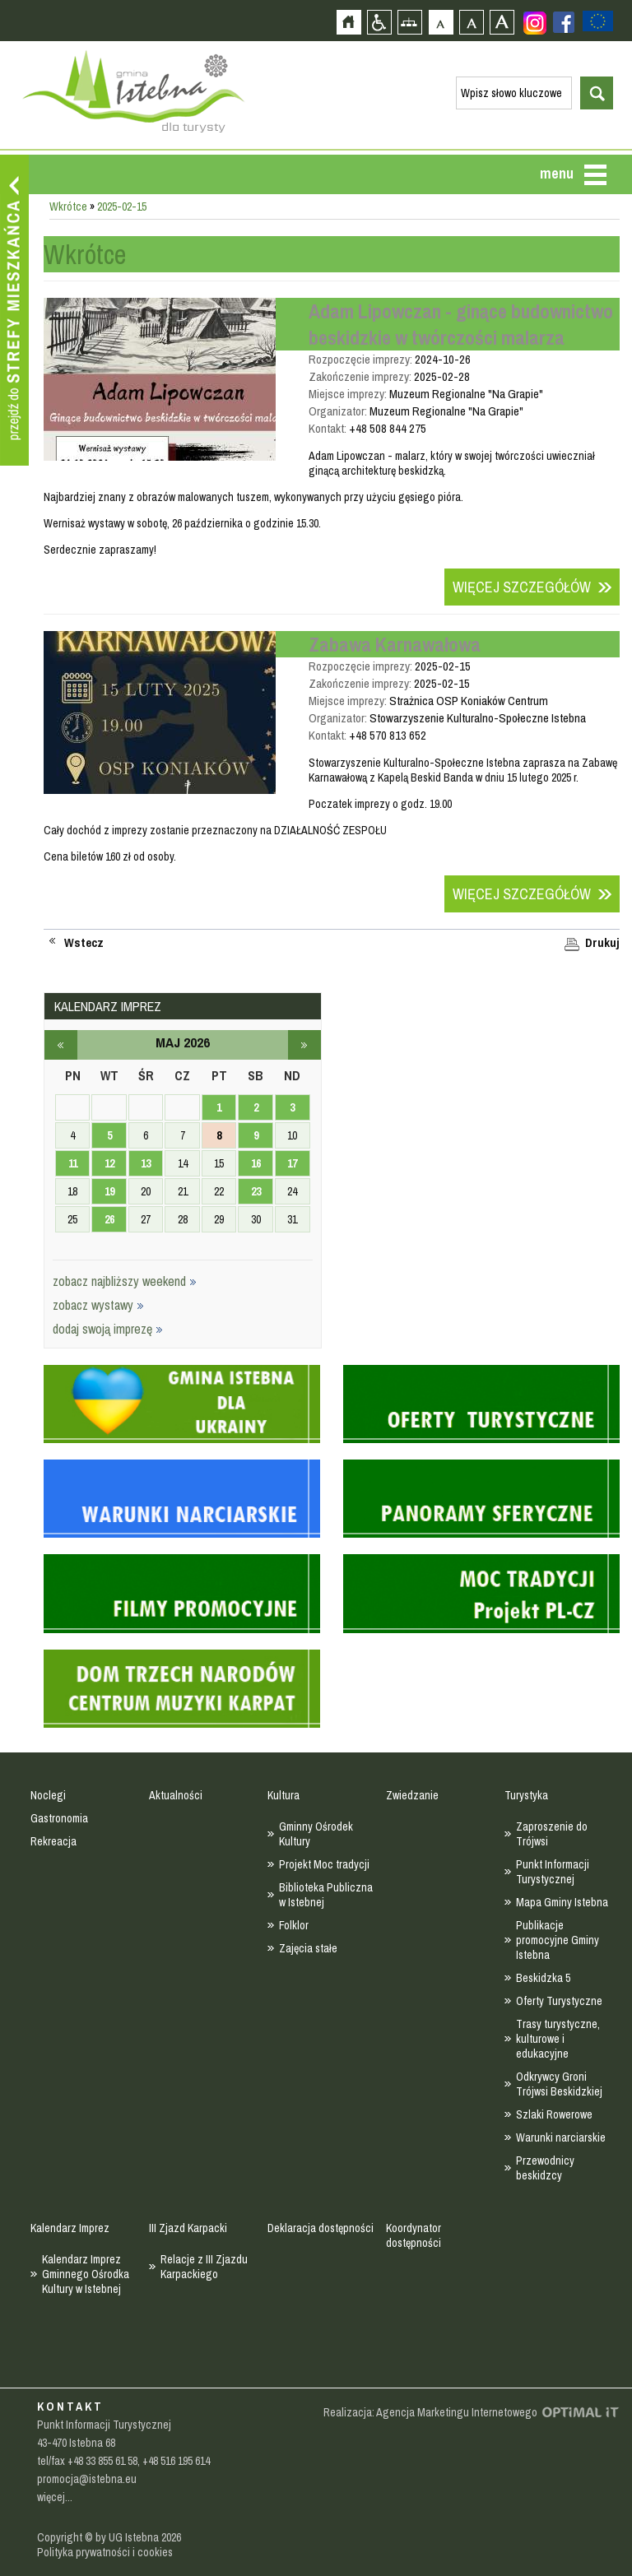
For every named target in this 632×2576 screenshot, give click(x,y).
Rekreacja (53, 1841)
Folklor (294, 1925)
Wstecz (84, 943)
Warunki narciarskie (561, 2137)
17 (292, 1163)
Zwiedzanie (412, 1795)
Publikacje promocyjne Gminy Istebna (557, 1940)
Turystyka (526, 1795)
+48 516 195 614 (176, 2460)
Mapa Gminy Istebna (562, 1902)
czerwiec (304, 1045)
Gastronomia (59, 1818)
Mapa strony (409, 21)
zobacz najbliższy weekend (125, 1281)
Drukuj (602, 943)
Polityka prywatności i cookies (105, 2552)
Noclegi (48, 1795)
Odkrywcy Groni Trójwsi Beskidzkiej (559, 2084)
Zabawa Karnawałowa (395, 644)
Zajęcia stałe (308, 1948)
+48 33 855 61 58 (102, 2460)
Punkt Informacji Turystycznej (552, 1872)
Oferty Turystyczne (559, 2000)
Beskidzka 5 (543, 1977)
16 (256, 1163)
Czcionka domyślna (440, 21)
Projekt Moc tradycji (324, 1864)
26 (109, 1219)
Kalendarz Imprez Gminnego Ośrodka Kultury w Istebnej (85, 2274)
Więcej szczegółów (522, 587)
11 (72, 1163)
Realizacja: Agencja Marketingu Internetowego (430, 2412)
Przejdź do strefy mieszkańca (14, 310)
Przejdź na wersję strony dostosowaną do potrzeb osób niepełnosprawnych (379, 21)
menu (557, 173)
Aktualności (175, 1795)
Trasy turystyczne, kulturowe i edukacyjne (558, 2039)
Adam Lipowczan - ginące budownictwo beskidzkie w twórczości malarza (461, 324)
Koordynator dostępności (413, 2235)
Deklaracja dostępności (320, 2228)
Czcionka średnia (471, 21)
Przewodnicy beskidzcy (545, 2168)
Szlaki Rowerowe (554, 2114)
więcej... (54, 2497)
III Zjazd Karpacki (188, 2228)
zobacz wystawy (98, 1304)
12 (109, 1163)
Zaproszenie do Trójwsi (552, 1834)
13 (146, 1163)
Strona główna (348, 21)
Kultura (283, 1795)
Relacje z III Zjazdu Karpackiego (204, 2266)
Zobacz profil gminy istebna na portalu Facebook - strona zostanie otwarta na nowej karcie (563, 22)
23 (256, 1191)
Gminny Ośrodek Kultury (316, 1834)
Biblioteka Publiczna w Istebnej (326, 1895)
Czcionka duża (501, 21)
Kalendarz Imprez (69, 2228)
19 (109, 1191)
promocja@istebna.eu (87, 2479)
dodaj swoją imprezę (108, 1328)
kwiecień (60, 1045)
